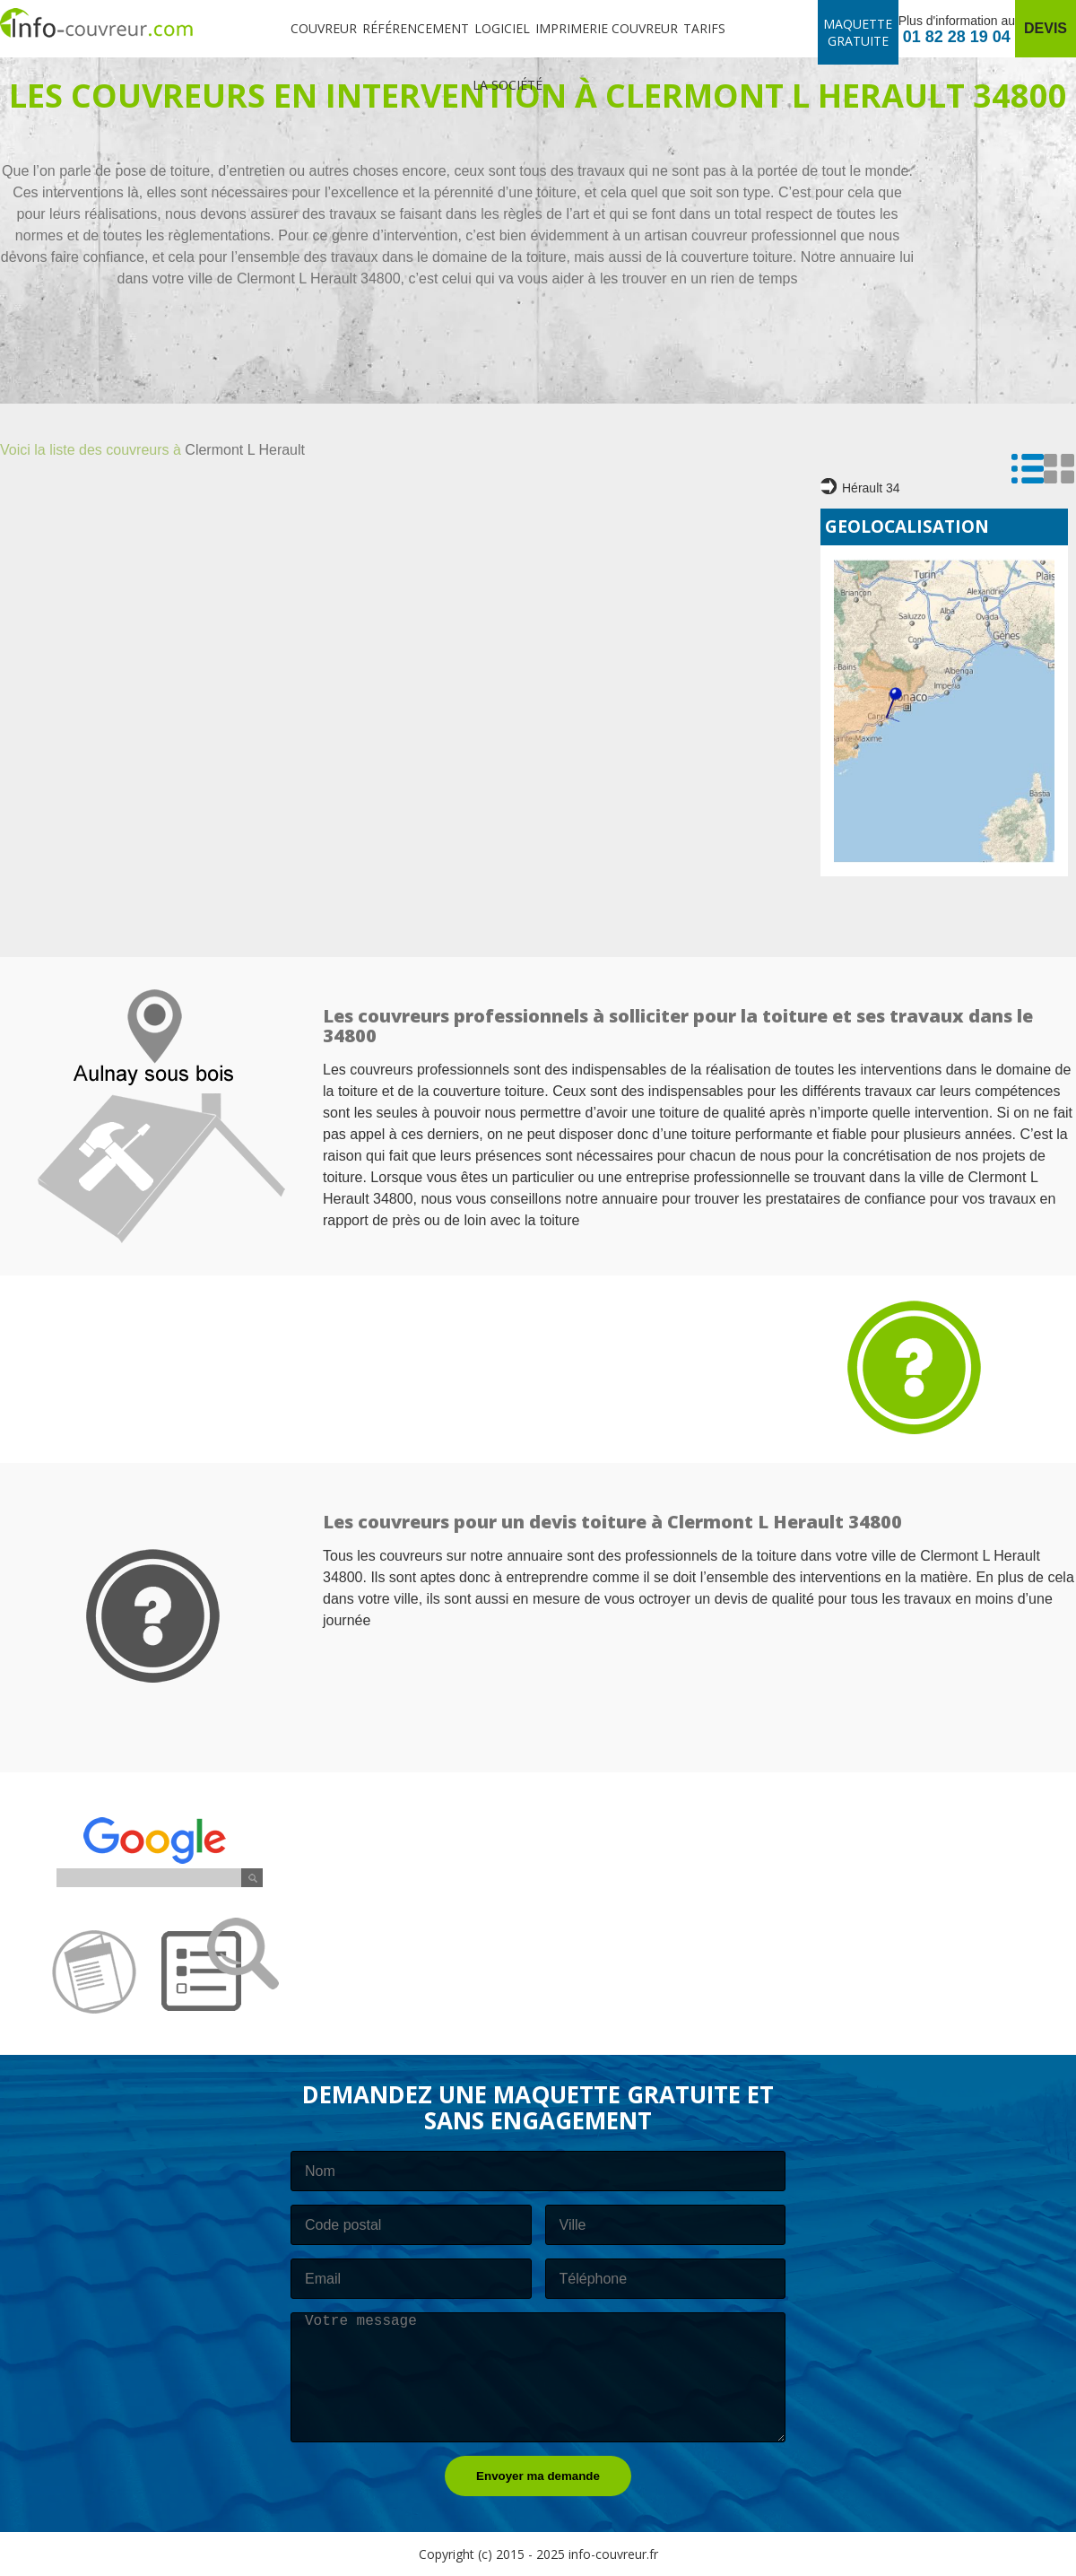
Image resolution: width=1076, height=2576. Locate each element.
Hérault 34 (860, 486)
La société (507, 84)
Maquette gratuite (857, 32)
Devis (1045, 28)
